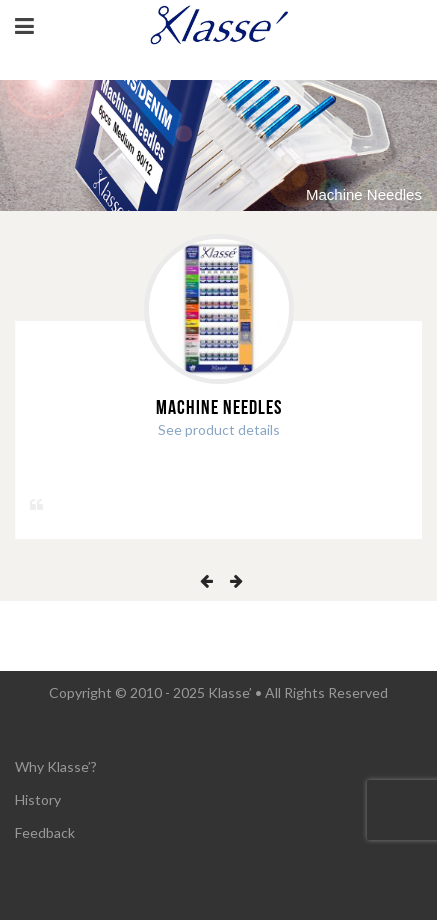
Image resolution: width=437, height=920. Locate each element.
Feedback (45, 832)
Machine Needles (219, 408)
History (38, 799)
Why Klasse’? (56, 766)
